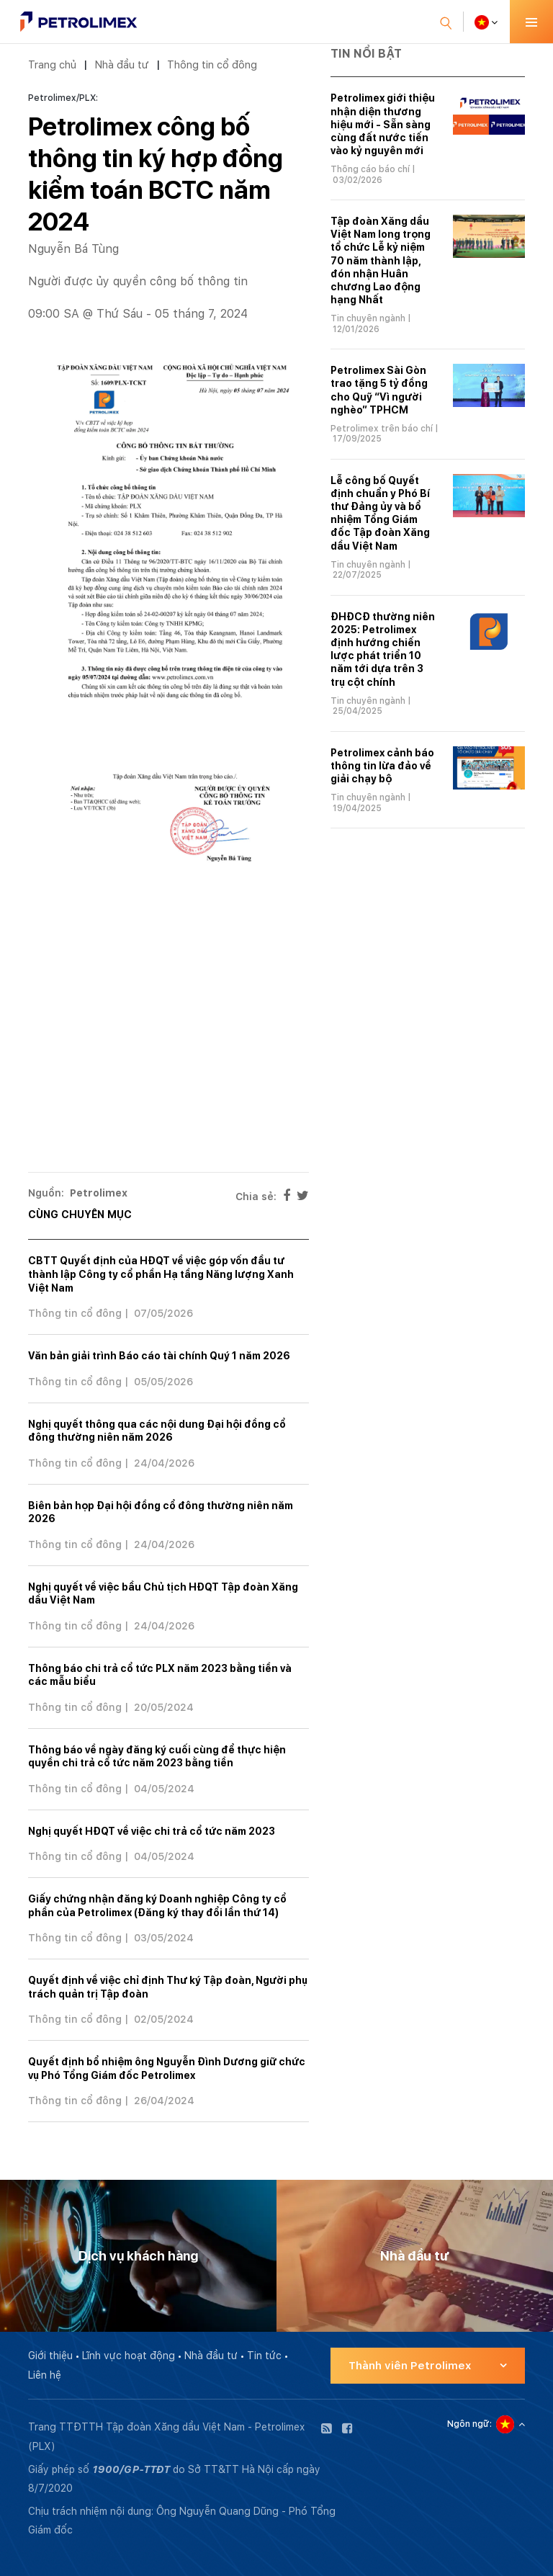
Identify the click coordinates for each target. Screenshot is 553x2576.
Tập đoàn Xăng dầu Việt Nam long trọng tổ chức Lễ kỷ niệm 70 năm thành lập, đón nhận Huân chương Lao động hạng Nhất (381, 260)
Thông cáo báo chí (370, 169)
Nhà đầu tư (121, 64)
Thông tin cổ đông (212, 64)
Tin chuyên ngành (368, 318)
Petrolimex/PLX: (63, 98)
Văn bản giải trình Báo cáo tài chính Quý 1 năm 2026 (159, 1355)
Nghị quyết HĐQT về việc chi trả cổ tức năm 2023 (151, 1831)
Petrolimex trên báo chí (382, 429)
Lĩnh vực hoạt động (128, 2355)
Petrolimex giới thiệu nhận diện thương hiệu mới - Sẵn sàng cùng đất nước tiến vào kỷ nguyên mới (383, 124)
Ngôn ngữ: (469, 2424)
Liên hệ (44, 2375)
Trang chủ (52, 64)
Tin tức (264, 2355)
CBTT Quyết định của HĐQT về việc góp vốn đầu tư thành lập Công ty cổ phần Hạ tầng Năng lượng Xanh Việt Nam (161, 1274)
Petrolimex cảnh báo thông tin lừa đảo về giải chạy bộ (382, 765)
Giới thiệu (50, 2355)
